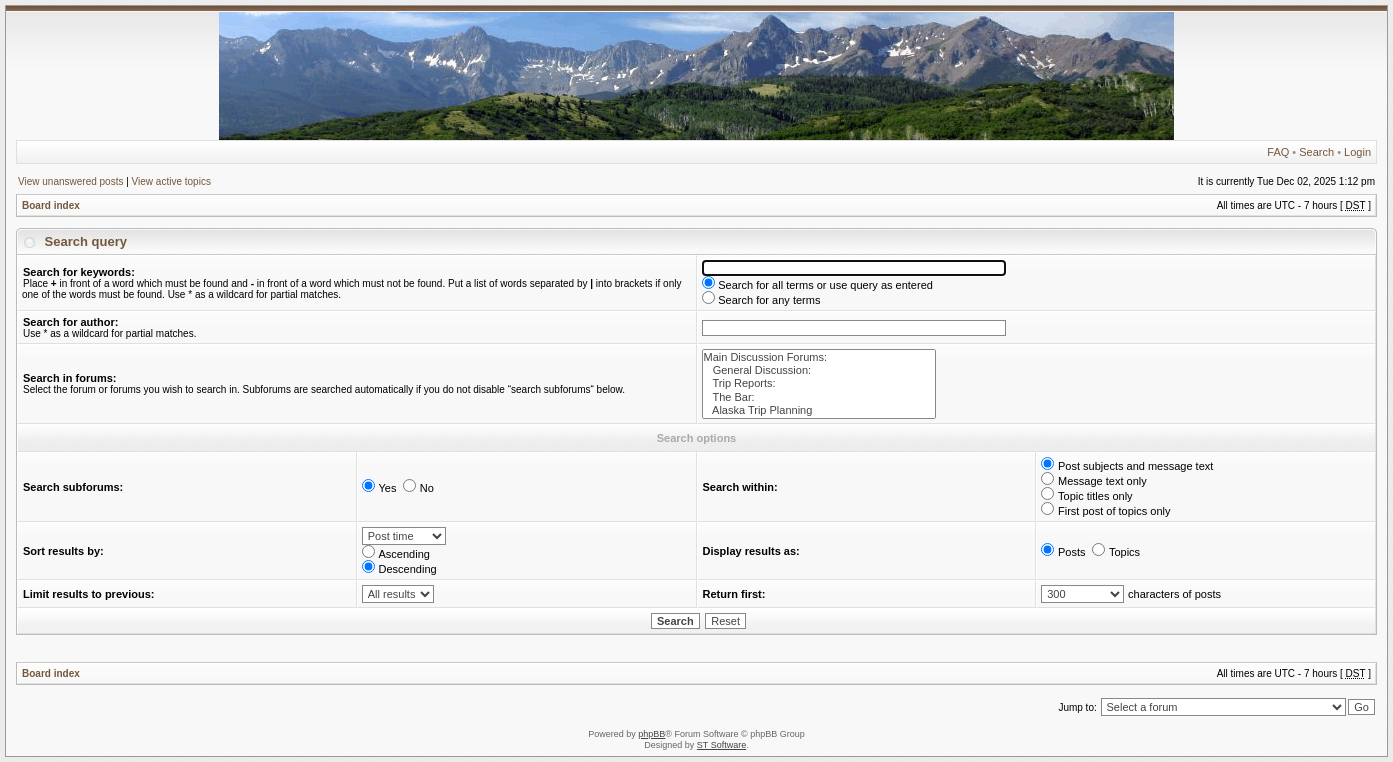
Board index (51, 205)
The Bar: (819, 397)
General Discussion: (819, 370)
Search (1316, 152)
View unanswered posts (70, 181)
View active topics (171, 181)
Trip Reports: (819, 383)
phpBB (651, 734)
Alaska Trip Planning (819, 410)
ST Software (721, 745)
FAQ (1278, 152)
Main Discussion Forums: (819, 357)
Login (1357, 152)
